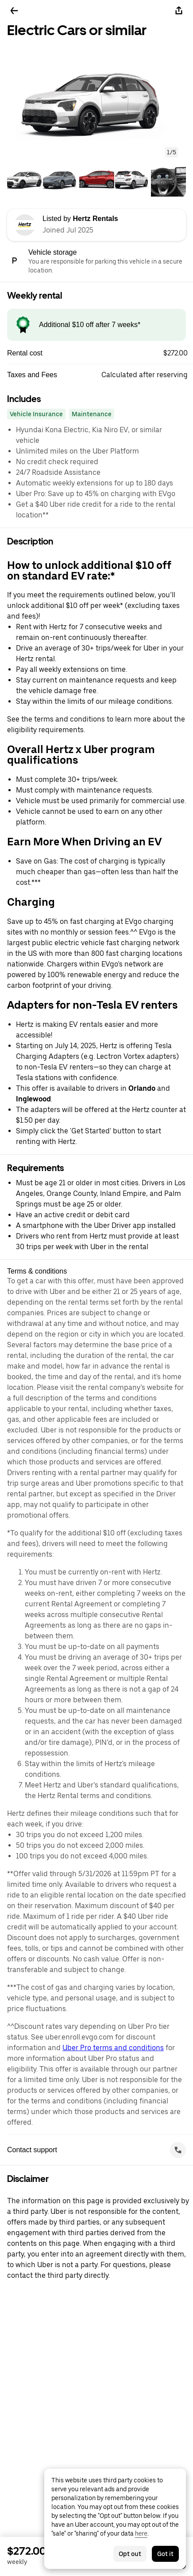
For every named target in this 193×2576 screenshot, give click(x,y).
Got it (165, 2553)
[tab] (24, 179)
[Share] (178, 10)
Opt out (130, 2553)
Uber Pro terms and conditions (113, 2047)
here (141, 2533)
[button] (96, 100)
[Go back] (14, 10)
